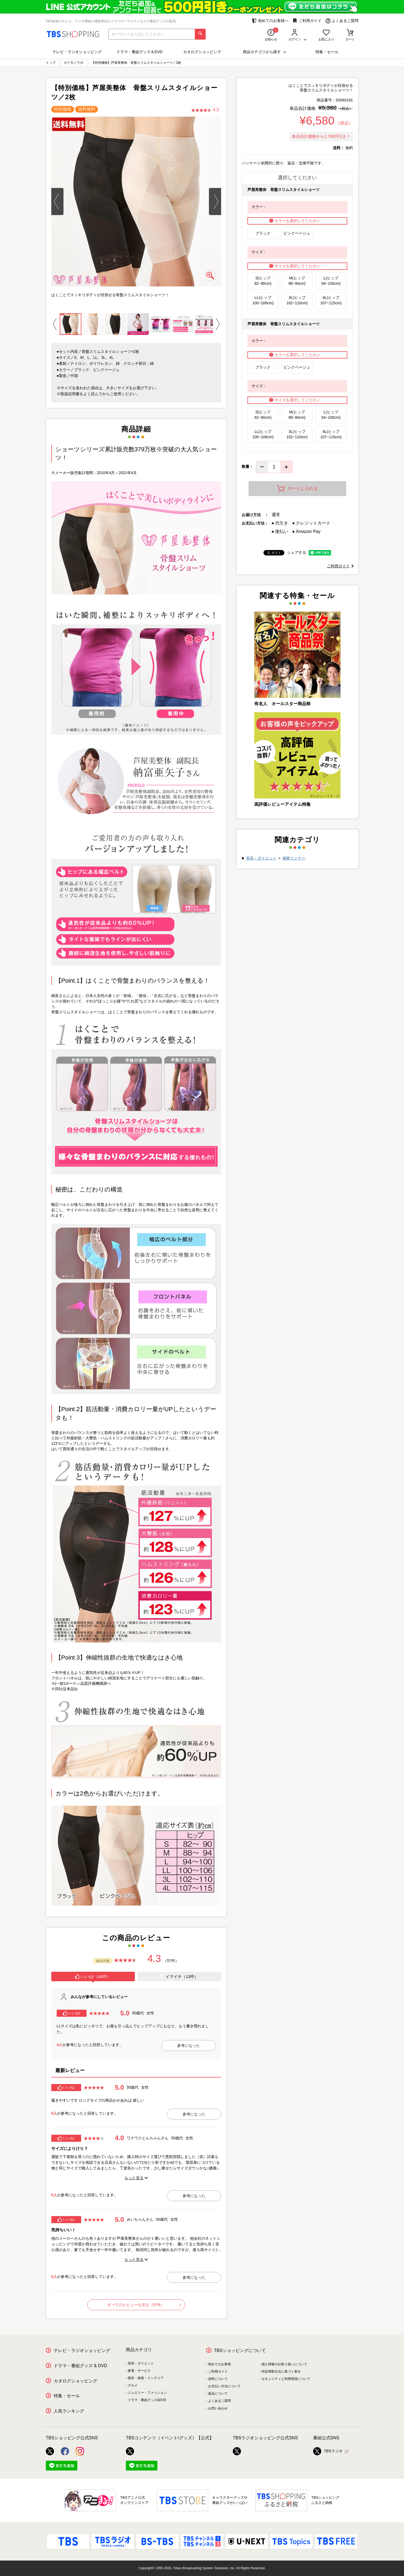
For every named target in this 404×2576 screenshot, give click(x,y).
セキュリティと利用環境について (286, 2379)
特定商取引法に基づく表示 (281, 2371)
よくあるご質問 (342, 20)
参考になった (188, 2045)
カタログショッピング (202, 52)
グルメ (133, 2385)
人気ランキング (69, 2411)
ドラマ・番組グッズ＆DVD (139, 52)
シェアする (296, 552)
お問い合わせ (218, 2408)
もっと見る (134, 2178)
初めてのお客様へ (270, 20)
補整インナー (293, 858)
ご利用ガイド (307, 20)
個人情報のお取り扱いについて (284, 2364)
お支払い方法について (224, 2386)
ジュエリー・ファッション (147, 2393)
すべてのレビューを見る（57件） (144, 2305)
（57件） (171, 1961)
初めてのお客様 (219, 2364)
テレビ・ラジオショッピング (77, 52)
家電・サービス (139, 2371)
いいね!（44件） (93, 1976)
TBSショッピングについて (240, 2350)
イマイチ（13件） (179, 1976)
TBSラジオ (328, 2451)
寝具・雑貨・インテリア (146, 2378)
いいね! (71, 2013)
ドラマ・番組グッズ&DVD (147, 2400)
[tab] (93, 1977)
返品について (218, 2393)
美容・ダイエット (261, 858)
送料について (218, 2379)
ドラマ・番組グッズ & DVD (80, 2365)
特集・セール (327, 52)
